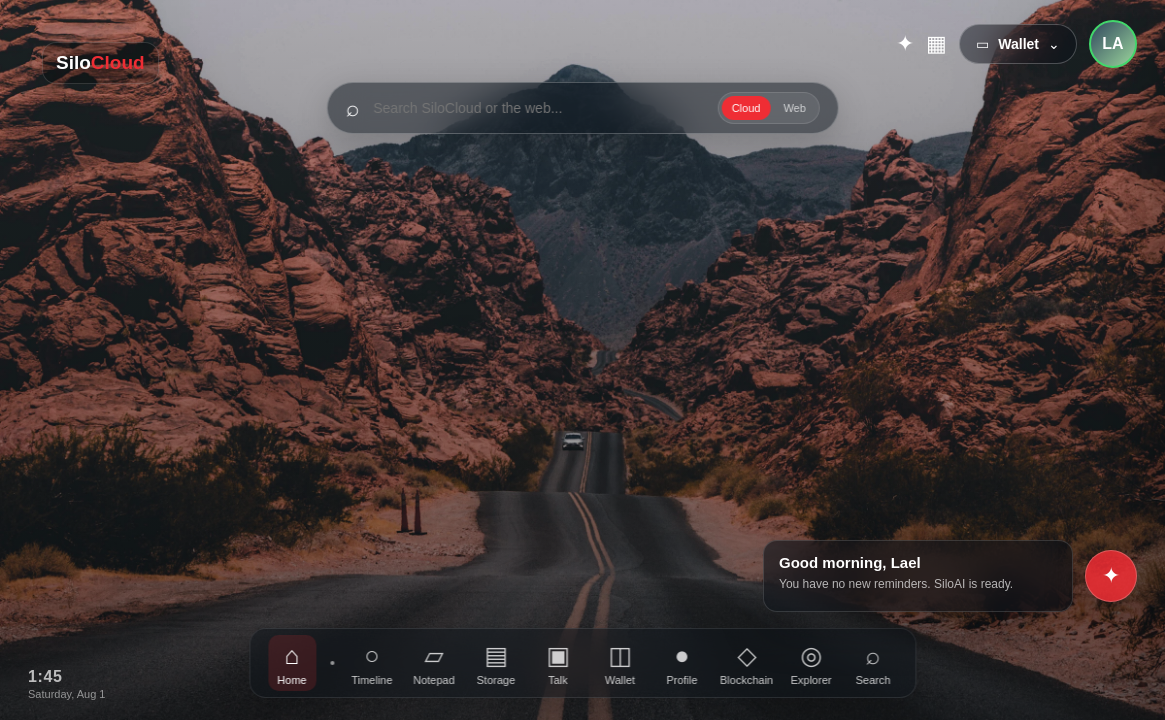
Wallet (620, 663)
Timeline (371, 663)
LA (1112, 43)
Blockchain (746, 663)
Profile (681, 663)
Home (291, 663)
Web (794, 108)
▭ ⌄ (1018, 44)
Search (873, 663)
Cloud (746, 108)
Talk (558, 663)
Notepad (434, 663)
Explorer (811, 663)
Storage (496, 663)
